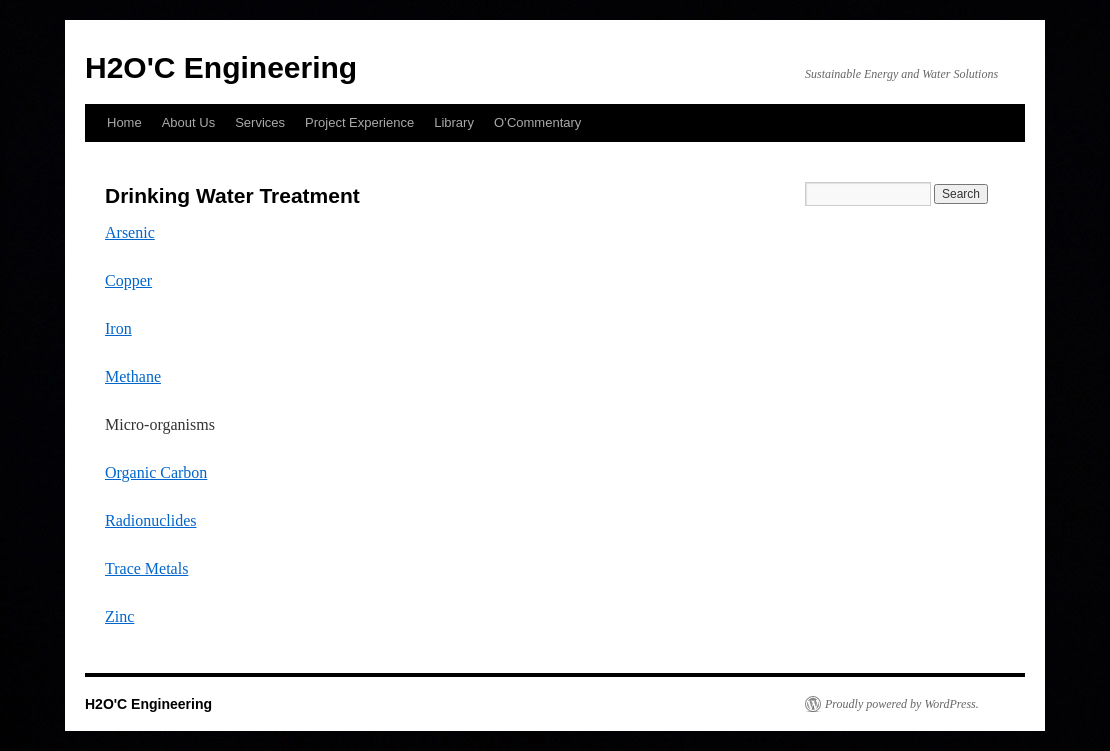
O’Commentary (537, 122)
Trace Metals (146, 568)
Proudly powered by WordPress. (902, 704)
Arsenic (130, 232)
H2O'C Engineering (221, 67)
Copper (128, 280)
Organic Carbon (156, 472)
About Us (188, 122)
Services (260, 122)
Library (454, 122)
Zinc (119, 616)
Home (124, 122)
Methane (133, 376)
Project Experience (359, 122)
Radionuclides (151, 520)
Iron (118, 328)
